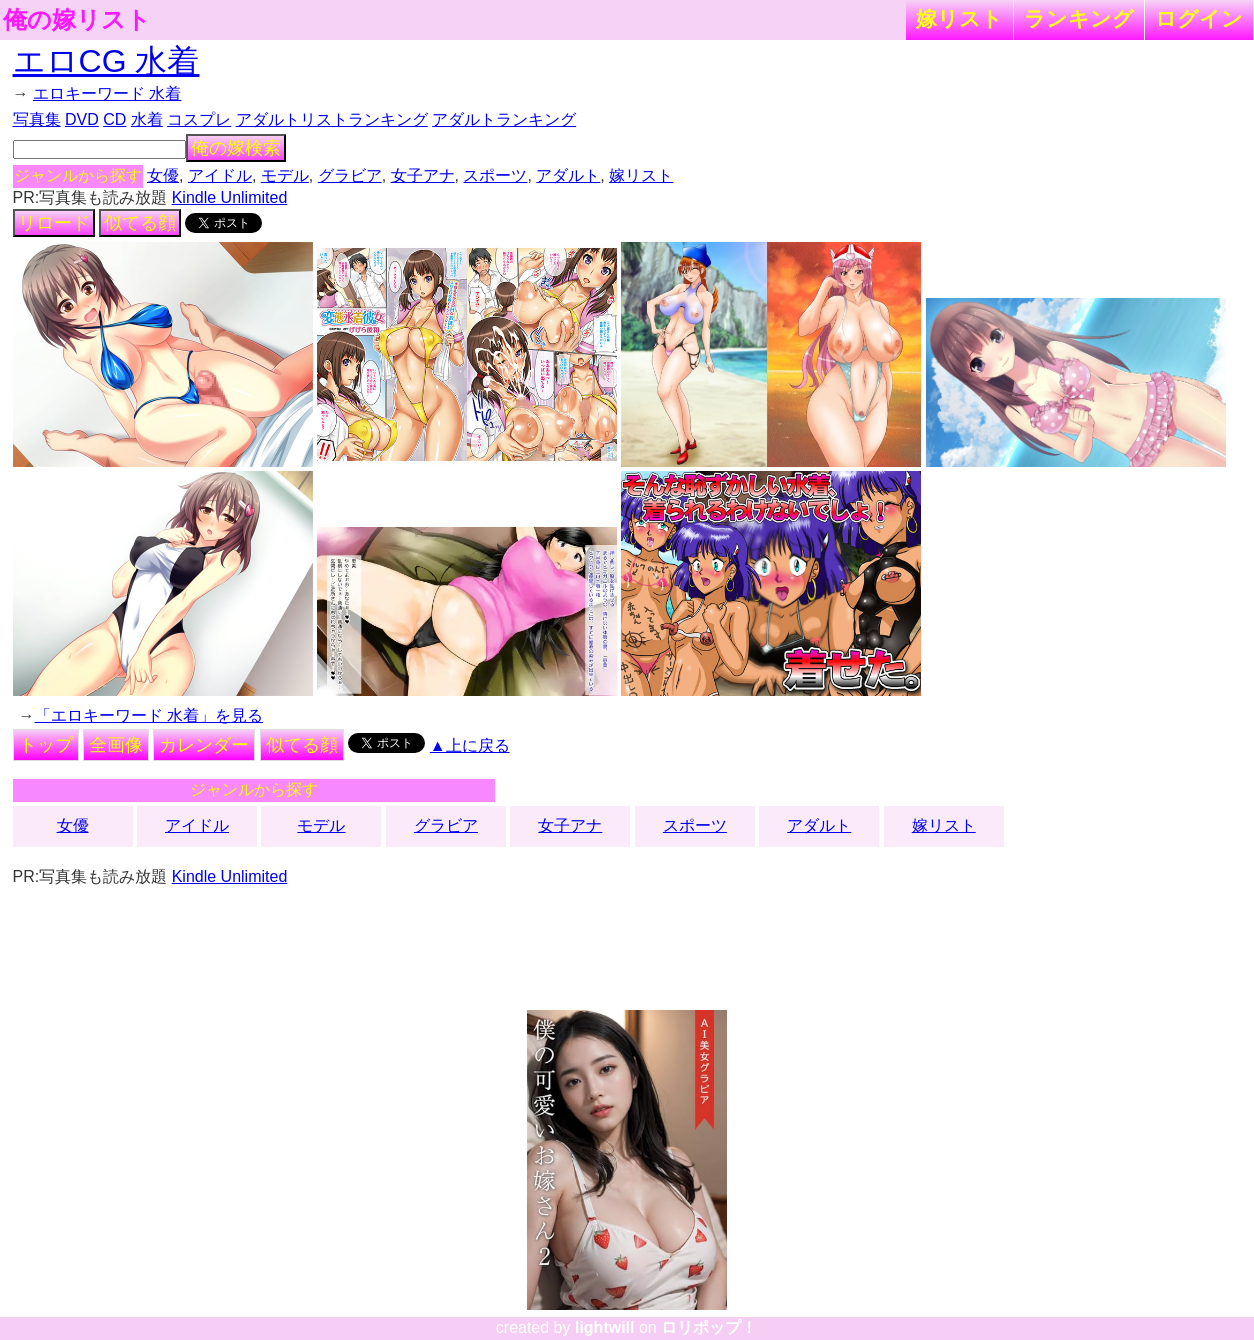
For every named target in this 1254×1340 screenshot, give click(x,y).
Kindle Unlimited (230, 197)
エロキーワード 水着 (107, 93)
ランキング (1079, 18)
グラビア (350, 175)
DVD (82, 119)
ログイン (1199, 18)
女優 (163, 175)
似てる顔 (140, 223)
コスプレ (199, 119)
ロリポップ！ (709, 1327)
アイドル (220, 175)
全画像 (116, 745)
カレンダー (204, 745)
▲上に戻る (470, 745)
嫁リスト (959, 18)
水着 (147, 119)
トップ (46, 745)
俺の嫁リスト (77, 20)
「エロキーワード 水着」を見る (149, 715)
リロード (54, 223)
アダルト (568, 175)
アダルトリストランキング (332, 119)
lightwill (605, 1327)
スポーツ (495, 175)
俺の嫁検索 (236, 148)
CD (114, 119)
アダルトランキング (504, 119)
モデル (285, 175)
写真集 (37, 119)
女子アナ (423, 175)
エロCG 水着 (106, 61)
